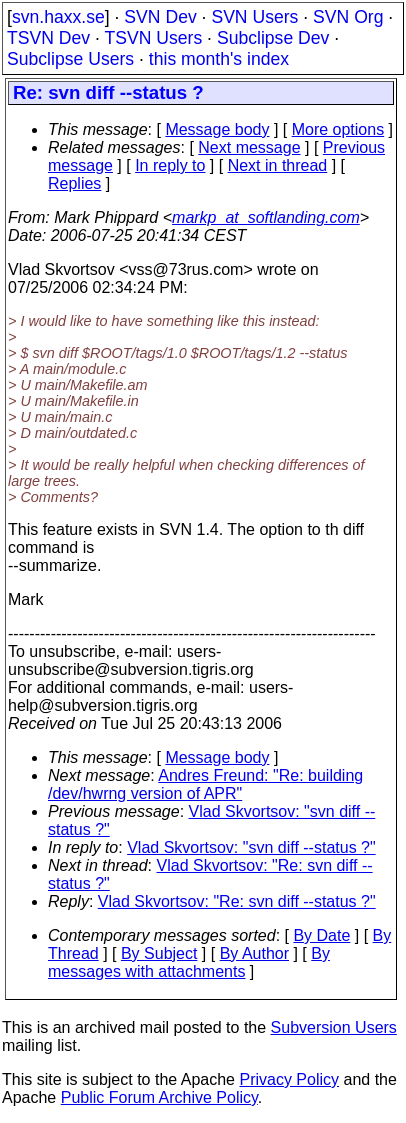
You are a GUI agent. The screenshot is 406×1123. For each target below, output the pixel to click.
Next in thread (278, 165)
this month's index (219, 59)
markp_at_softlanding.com (266, 217)
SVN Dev (160, 17)
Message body (217, 129)
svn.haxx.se (58, 17)
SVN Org (348, 17)
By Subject (159, 953)
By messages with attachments (189, 962)
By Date (321, 935)
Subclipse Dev (273, 38)
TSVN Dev (48, 38)
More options (338, 129)
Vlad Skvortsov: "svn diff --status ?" (251, 847)
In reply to (170, 165)
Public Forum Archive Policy (159, 1097)
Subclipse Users (70, 59)
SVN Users (254, 17)
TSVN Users (153, 38)
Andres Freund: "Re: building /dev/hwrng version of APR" (205, 784)
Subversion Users (334, 1027)
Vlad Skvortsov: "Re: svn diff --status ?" (237, 901)
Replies (74, 183)
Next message (249, 147)
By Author (254, 953)
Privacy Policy (289, 1079)
